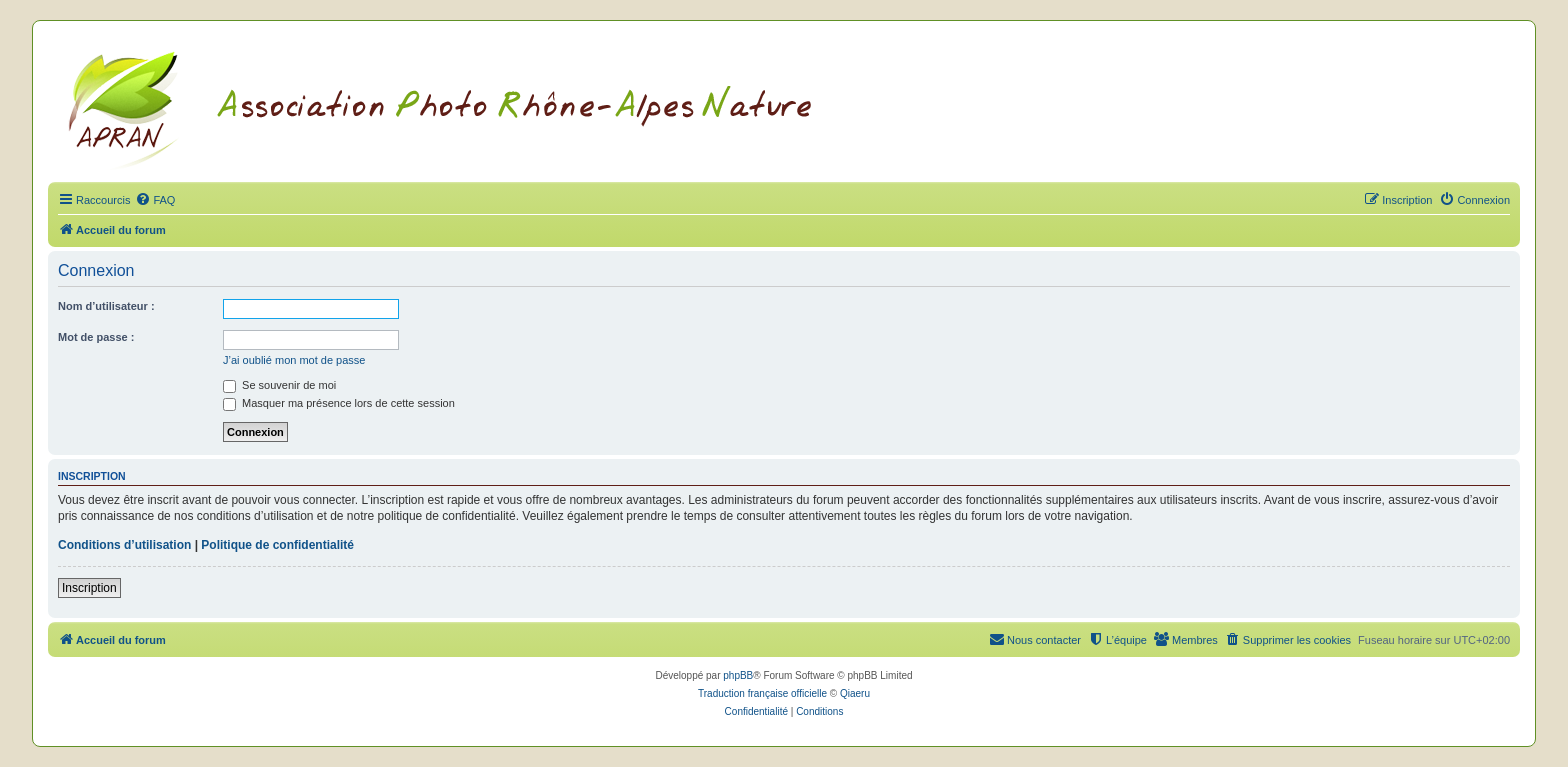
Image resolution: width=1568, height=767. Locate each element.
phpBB (738, 675)
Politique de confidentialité (277, 545)
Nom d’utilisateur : (106, 306)
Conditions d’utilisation (124, 545)
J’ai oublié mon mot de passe (294, 360)
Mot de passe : (96, 337)
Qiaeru (855, 693)
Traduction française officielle (762, 693)
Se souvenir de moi (279, 385)
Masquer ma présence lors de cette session (339, 403)
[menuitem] (155, 200)
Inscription (89, 588)
